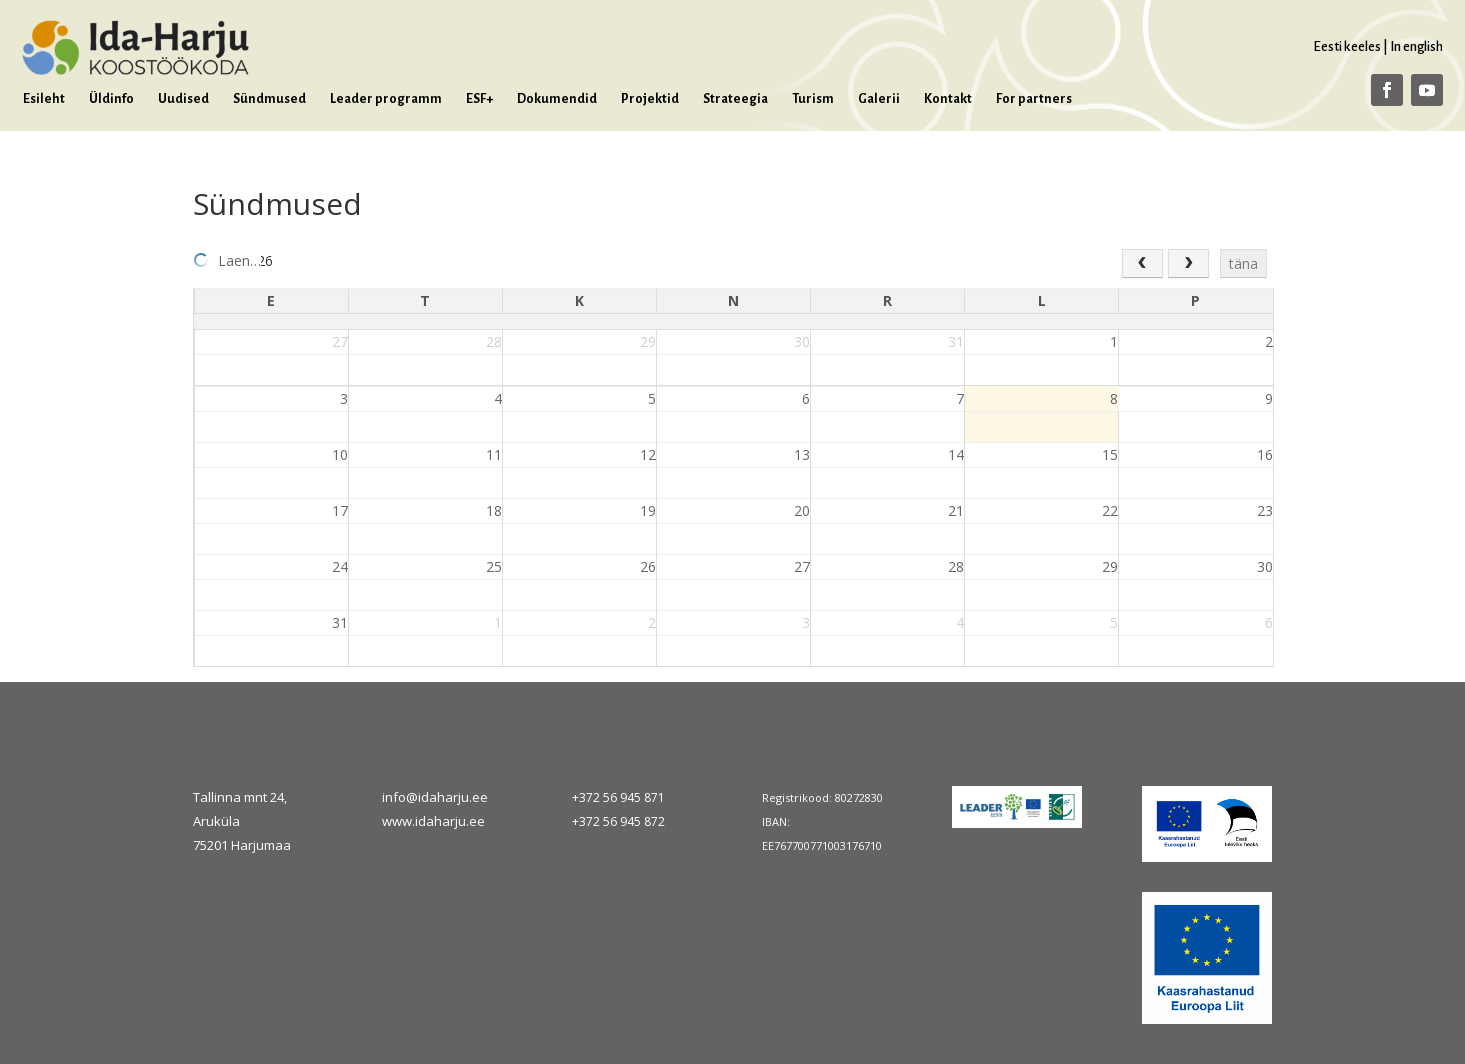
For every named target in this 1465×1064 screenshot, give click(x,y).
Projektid (650, 99)
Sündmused (269, 99)
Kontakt (948, 99)
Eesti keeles (1347, 46)
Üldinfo (111, 99)
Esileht (44, 99)
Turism (813, 99)
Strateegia (735, 99)
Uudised (183, 99)
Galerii (879, 99)
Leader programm (386, 99)
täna (1243, 263)
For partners (1034, 99)
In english (1416, 46)
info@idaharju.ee (435, 797)
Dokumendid (557, 99)
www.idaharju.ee (433, 821)
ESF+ (479, 99)
